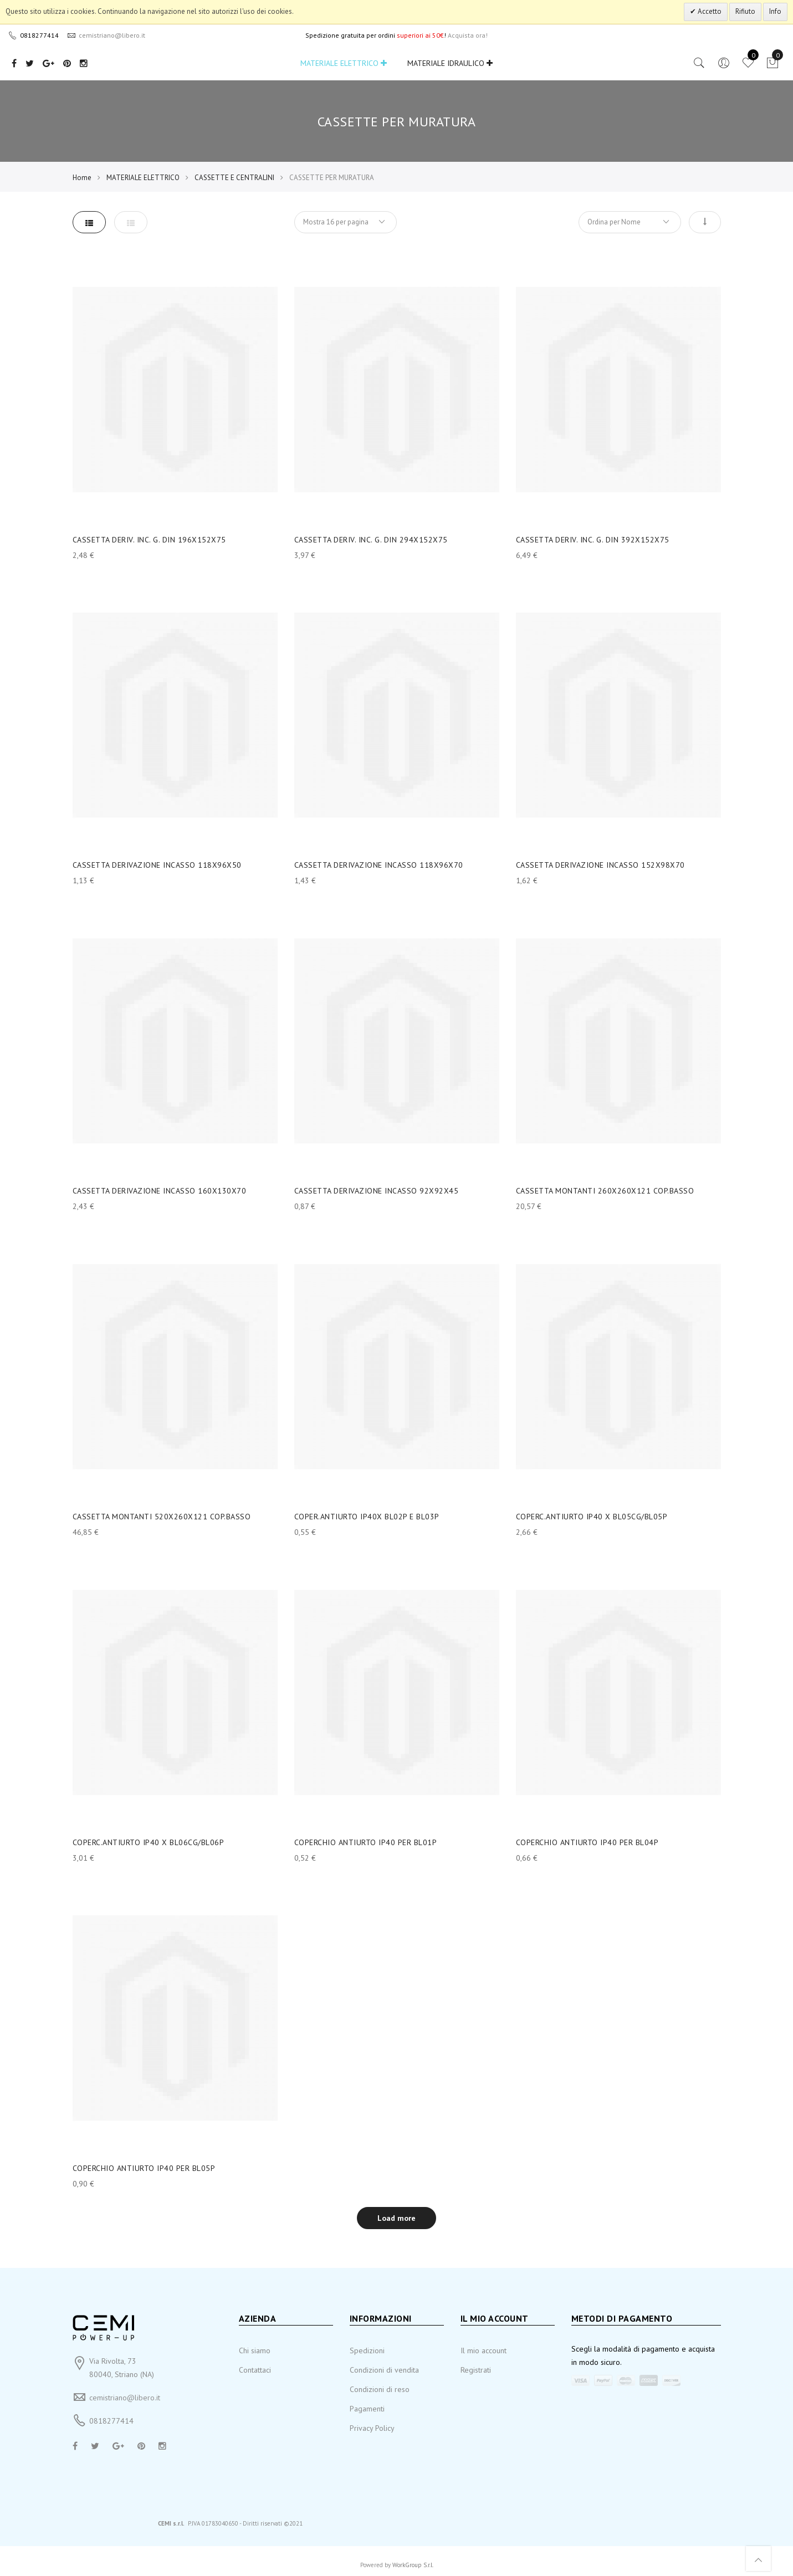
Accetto (709, 11)
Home (82, 177)
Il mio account (484, 2350)
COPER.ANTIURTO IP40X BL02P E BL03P (366, 1517)
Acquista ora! (468, 35)
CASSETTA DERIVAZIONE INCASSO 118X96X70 (378, 865)
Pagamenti (367, 2409)
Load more (396, 2218)
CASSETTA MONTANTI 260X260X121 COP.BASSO (605, 1191)
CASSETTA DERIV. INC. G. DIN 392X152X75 (592, 540)
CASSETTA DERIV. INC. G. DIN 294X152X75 (371, 540)
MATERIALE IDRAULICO (450, 63)
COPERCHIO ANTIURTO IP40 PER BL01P (365, 1842)
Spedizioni (367, 2350)
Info (775, 11)
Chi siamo (254, 2350)
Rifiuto (745, 11)
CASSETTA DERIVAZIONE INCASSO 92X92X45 (376, 1191)
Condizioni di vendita (384, 2370)
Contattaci (255, 2370)
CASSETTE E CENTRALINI (234, 177)
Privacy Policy (372, 2428)
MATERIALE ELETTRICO (344, 63)
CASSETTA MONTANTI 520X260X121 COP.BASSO (162, 1517)
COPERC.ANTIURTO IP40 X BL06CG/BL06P (148, 1842)
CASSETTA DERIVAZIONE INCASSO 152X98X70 (600, 865)
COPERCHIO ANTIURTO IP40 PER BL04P (587, 1842)
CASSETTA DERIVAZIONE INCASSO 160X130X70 (160, 1191)
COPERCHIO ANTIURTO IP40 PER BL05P (144, 2168)
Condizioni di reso (380, 2389)
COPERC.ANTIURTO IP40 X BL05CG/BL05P (592, 1517)
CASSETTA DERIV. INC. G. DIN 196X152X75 (149, 540)
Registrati (476, 2370)
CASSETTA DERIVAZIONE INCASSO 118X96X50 (157, 865)
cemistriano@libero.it (124, 2398)
